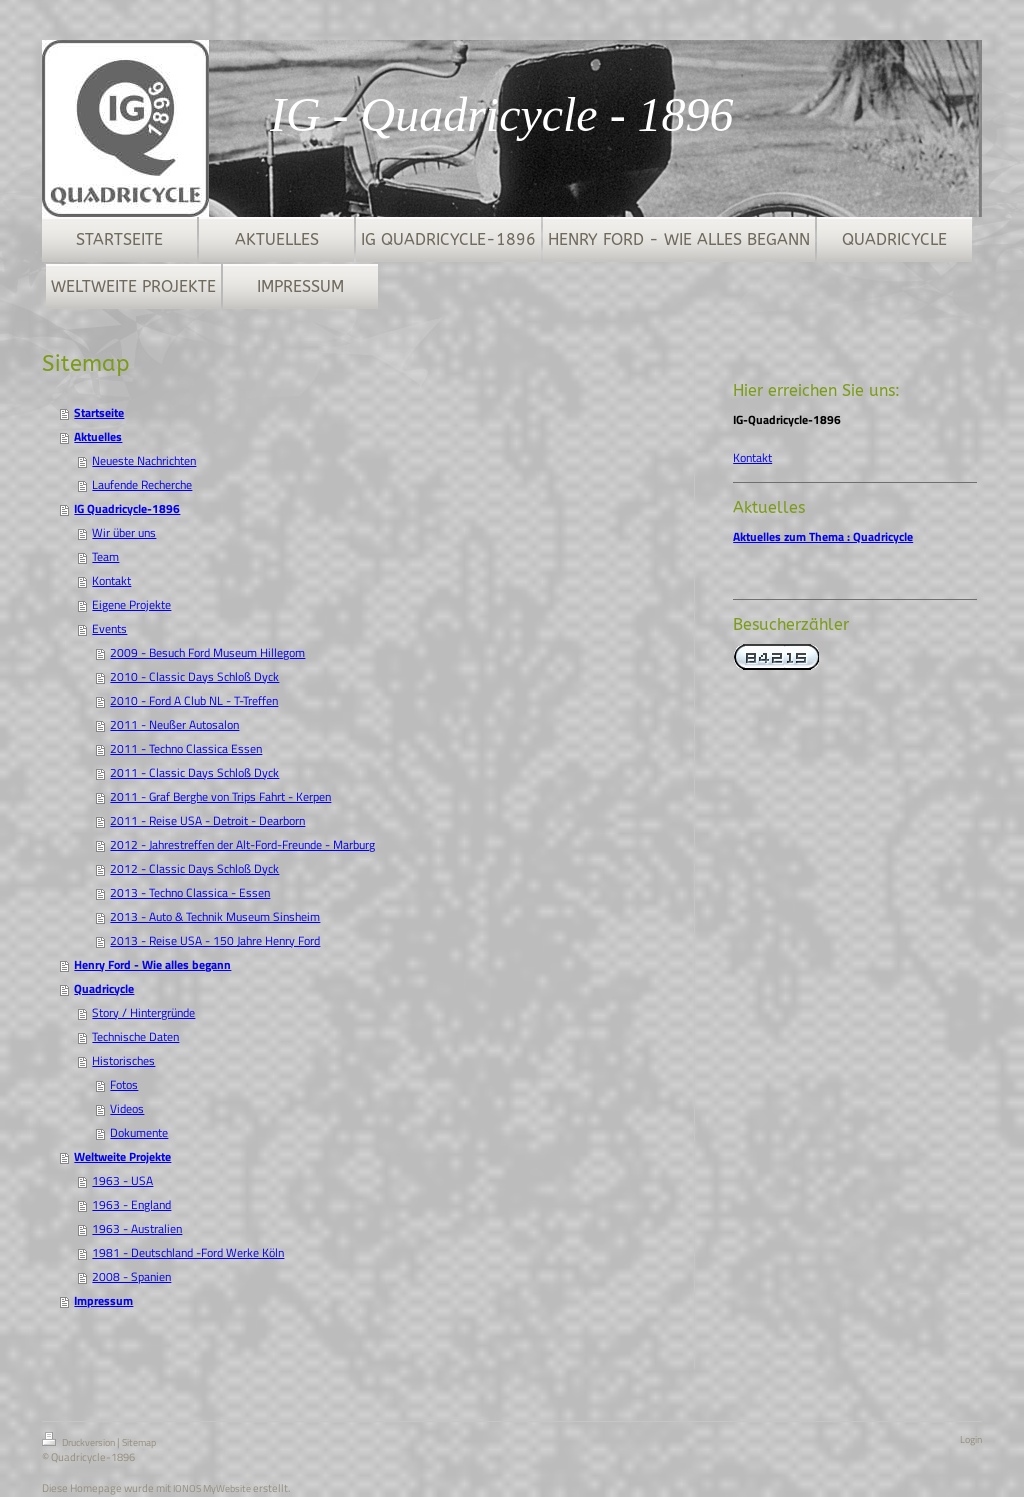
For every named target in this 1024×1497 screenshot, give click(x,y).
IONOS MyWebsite (212, 1488)
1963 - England (131, 1204)
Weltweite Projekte (122, 1156)
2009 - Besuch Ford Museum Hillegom (207, 652)
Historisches (123, 1060)
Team (105, 556)
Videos (127, 1108)
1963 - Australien (137, 1228)
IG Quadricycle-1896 (127, 508)
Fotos (124, 1084)
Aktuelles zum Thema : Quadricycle (823, 536)
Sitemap (139, 1442)
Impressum (103, 1300)
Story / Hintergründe (143, 1012)
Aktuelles (98, 436)
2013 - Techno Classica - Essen (190, 892)
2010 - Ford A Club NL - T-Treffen (194, 700)
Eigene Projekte (131, 604)
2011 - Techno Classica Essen (186, 748)
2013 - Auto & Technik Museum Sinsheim (215, 916)
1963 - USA (122, 1180)
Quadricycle (104, 988)
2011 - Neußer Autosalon (174, 724)
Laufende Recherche (142, 484)
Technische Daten (135, 1036)
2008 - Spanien (131, 1276)
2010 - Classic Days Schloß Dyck (194, 676)
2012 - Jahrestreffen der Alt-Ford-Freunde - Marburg (242, 844)
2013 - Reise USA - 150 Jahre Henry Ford (215, 940)
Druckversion (79, 1441)
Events (109, 628)
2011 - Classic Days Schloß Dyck (194, 772)
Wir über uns (124, 532)
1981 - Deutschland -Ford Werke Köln (188, 1252)
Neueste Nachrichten (144, 460)
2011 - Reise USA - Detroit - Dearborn (207, 820)
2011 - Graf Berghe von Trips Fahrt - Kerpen (220, 796)
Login (971, 1439)
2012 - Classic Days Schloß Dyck (194, 868)
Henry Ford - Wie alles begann (152, 964)
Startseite (99, 412)
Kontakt (111, 580)
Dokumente (139, 1132)
